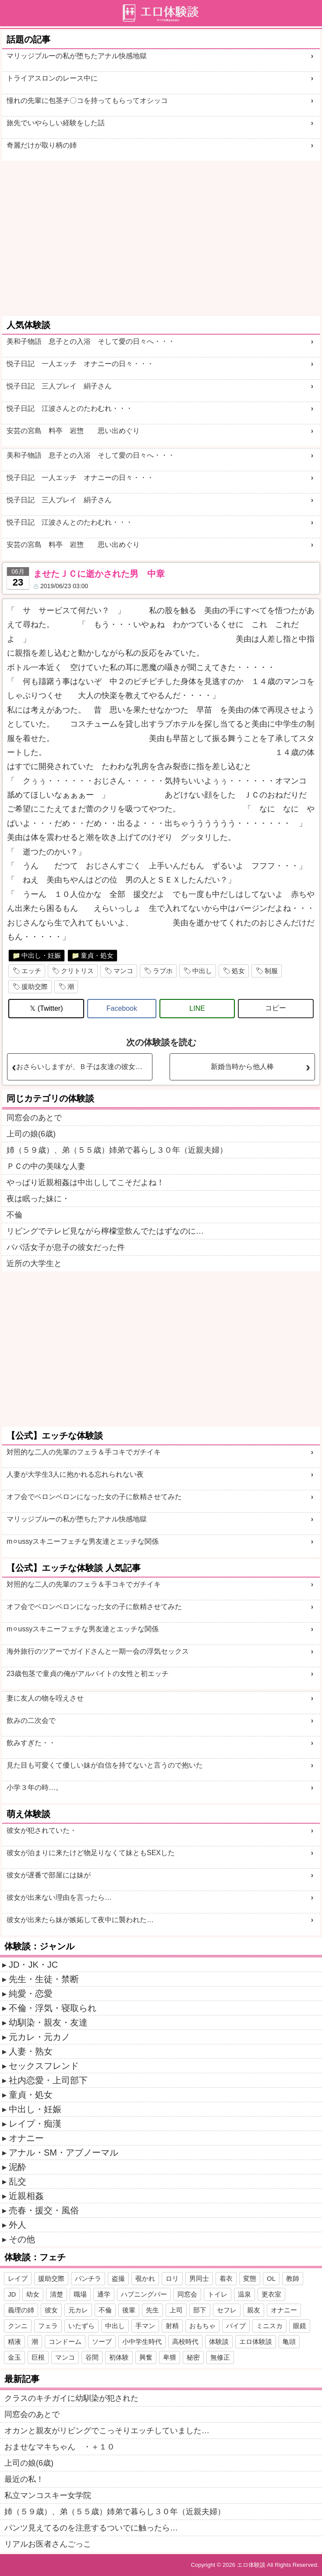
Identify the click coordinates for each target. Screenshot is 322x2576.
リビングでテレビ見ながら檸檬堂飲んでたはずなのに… (105, 1231)
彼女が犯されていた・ (42, 1830)
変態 (249, 2278)
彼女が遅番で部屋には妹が (49, 1875)
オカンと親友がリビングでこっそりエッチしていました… (106, 2430)
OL (271, 2278)
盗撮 (118, 2278)
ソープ (102, 2341)
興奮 (145, 2357)
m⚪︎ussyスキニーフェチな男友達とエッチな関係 (83, 1541)
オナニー (26, 2138)
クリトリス (77, 970)
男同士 (199, 2278)
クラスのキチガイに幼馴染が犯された (71, 2398)
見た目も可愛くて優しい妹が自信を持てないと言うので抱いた (105, 1765)
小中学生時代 (142, 2341)
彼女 (51, 2310)
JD (12, 2294)
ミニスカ (269, 2325)
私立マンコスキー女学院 (47, 2495)
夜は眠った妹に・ (38, 1198)
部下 (199, 2310)
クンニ (18, 2325)
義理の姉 (21, 2310)
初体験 (119, 2357)
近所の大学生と (34, 1263)
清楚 (56, 2294)
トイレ (217, 2294)
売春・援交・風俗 (44, 2210)
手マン (145, 2325)
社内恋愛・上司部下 (48, 2080)
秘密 (193, 2357)
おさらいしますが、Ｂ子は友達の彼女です (82, 1066)
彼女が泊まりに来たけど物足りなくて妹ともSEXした (91, 1852)
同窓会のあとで (34, 1117)
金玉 (14, 2357)
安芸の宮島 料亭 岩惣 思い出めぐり (73, 430)
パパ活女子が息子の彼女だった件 (66, 1247)
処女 (238, 970)
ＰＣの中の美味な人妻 (46, 1166)
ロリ (172, 2278)
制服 (271, 970)
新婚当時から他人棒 (242, 1066)
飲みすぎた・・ (31, 1743)
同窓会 (187, 2294)
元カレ (78, 2310)
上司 (176, 2310)
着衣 (226, 2278)
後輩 (128, 2310)
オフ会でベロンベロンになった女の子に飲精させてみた (94, 1496)
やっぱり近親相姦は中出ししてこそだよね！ (85, 1182)
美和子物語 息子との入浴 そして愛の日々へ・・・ (91, 341)
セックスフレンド (44, 2066)
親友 (253, 2310)
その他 (22, 2239)
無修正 (220, 2357)
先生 (152, 2310)
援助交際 (34, 986)
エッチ (31, 970)
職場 (80, 2294)
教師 (292, 2278)
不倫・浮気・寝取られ (52, 2008)
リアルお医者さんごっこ (47, 2544)
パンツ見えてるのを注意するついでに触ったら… (91, 2527)
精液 (14, 2341)
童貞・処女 (97, 955)
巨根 (38, 2357)
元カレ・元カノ (39, 2037)
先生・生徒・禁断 (44, 1979)
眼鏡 (299, 2325)
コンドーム (65, 2341)
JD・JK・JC (33, 1964)
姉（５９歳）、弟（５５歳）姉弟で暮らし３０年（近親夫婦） (117, 1150)
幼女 (32, 2294)
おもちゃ (202, 2325)
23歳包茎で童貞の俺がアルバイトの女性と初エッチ (88, 1673)
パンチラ (88, 2278)
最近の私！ (24, 2479)
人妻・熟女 (31, 2051)
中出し (202, 970)
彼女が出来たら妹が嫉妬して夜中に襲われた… (80, 1919)
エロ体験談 (255, 2341)
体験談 (219, 2341)
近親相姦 (26, 2196)
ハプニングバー (144, 2294)
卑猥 (169, 2357)
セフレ (227, 2310)
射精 (172, 2325)
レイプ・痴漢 (35, 2123)
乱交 (17, 2181)
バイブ (236, 2325)
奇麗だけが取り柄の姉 (42, 145)
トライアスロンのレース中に (52, 78)
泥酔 (17, 2167)
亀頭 (289, 2341)
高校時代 (185, 2341)
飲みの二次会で (31, 1720)
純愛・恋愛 (31, 1993)
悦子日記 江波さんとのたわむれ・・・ (70, 408)
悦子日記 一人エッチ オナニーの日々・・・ (80, 363)
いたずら (81, 2325)
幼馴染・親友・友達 (48, 2022)
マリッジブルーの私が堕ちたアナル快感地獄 (77, 56)
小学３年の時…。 (35, 1787)
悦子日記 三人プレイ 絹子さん (59, 386)
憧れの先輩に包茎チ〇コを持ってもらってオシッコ (87, 100)
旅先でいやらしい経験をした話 (56, 123)
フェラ (48, 2325)
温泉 (244, 2294)
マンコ (123, 970)
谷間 (92, 2357)
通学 (103, 2294)
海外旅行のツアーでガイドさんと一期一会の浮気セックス (98, 1651)
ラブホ (163, 970)
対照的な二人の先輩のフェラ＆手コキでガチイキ (84, 1452)
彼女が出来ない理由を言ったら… (59, 1897)
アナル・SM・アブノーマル (63, 2152)
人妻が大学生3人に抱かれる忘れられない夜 (75, 1474)
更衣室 (271, 2294)
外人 (17, 2225)
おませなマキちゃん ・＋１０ (59, 2446)
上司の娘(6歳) (31, 1133)
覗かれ (145, 2278)
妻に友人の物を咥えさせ (45, 1698)
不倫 (14, 1214)
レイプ (18, 2278)
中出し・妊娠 (41, 955)
